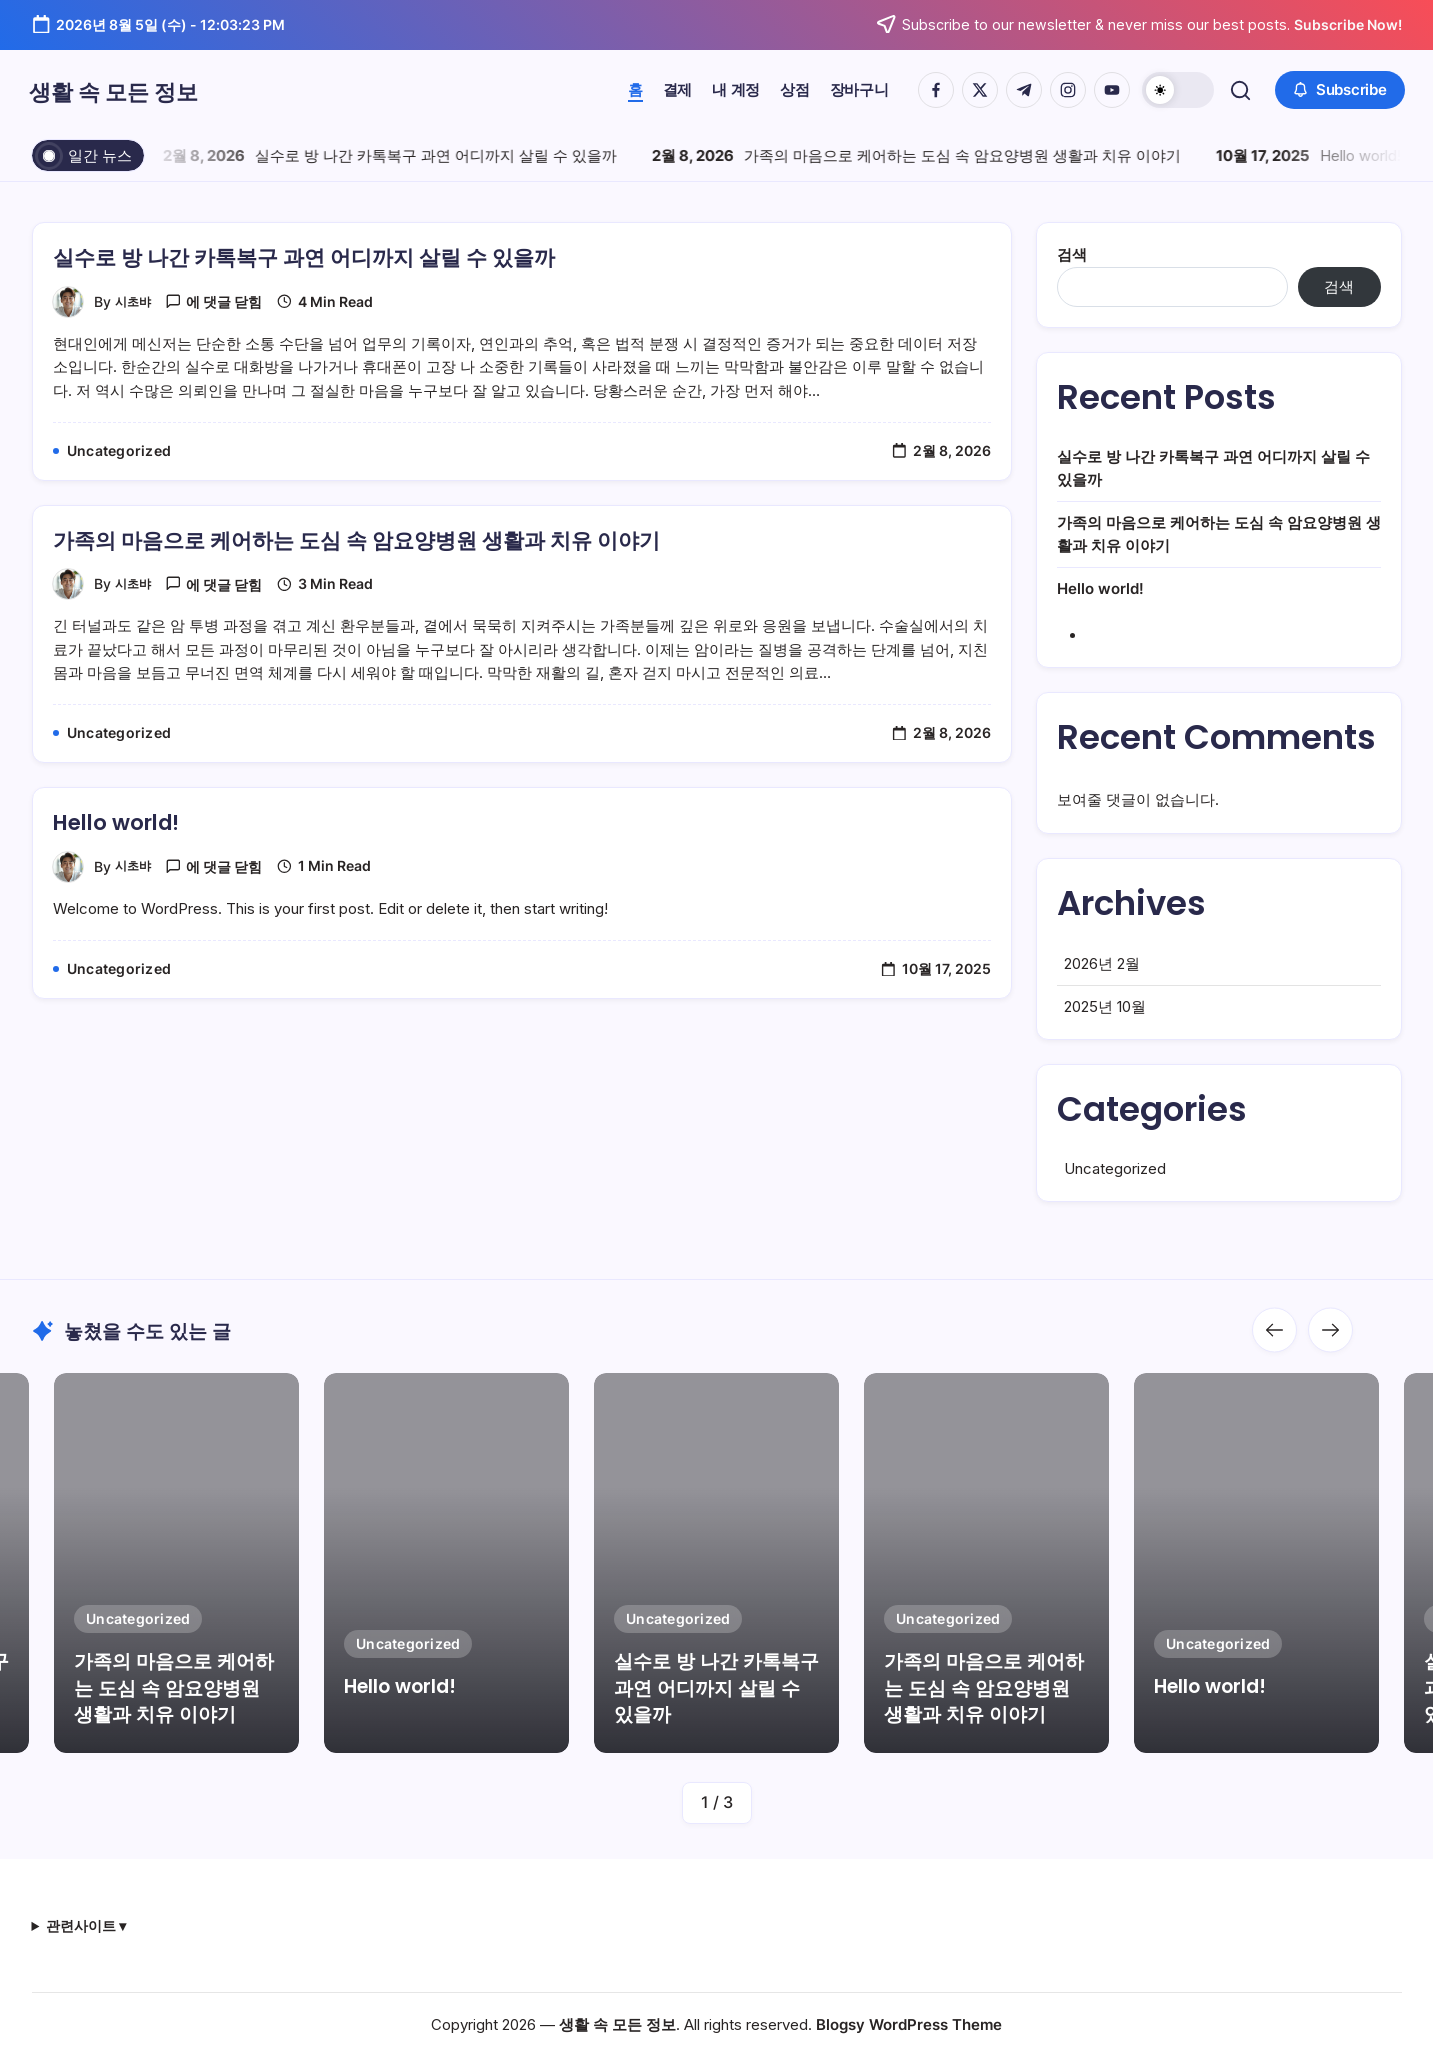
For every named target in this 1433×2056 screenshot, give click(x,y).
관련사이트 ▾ (86, 1925)
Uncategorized (1115, 1196)
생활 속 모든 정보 (147, 90)
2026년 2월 (1102, 991)
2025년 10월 (1105, 1034)
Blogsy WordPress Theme (909, 2024)
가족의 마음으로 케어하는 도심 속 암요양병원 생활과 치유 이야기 (967, 155)
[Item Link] (446, 1563)
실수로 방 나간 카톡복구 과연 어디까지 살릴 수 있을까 (441, 155)
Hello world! (1365, 155)
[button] (1175, 90)
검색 (1072, 254)
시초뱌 (136, 301)
